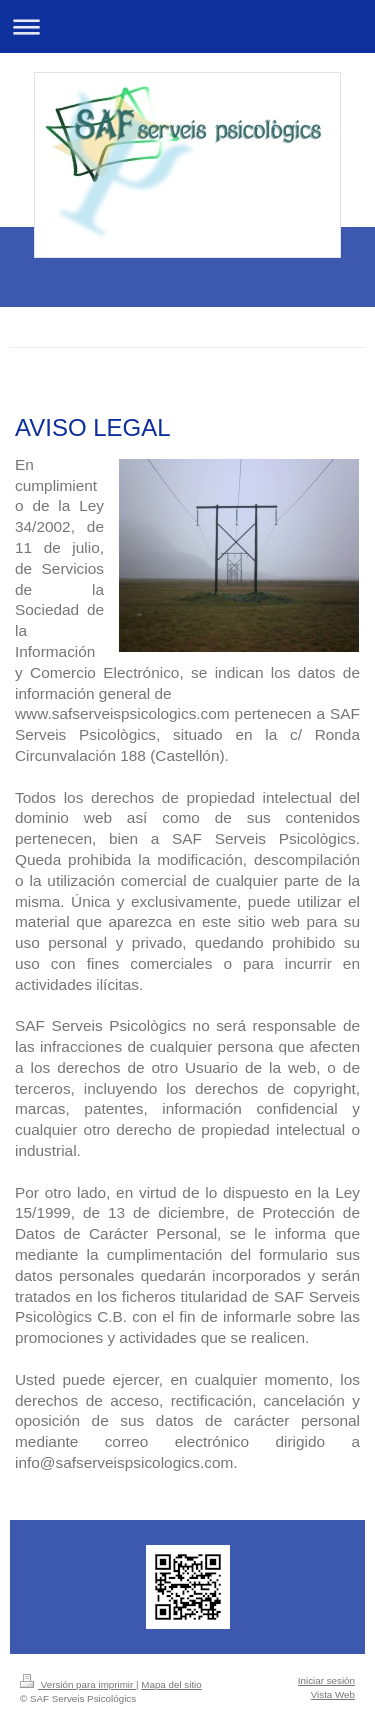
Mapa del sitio (171, 1684)
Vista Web (333, 1694)
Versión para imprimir (78, 1684)
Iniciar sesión (326, 1680)
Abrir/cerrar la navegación (187, 26)
